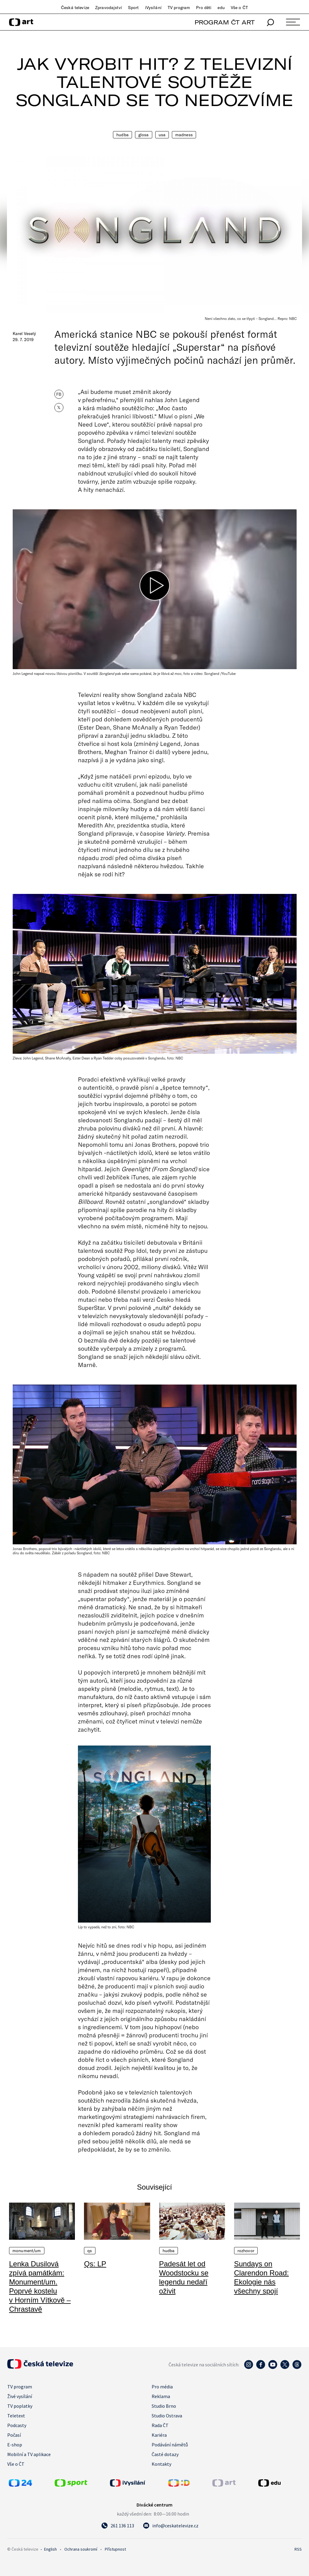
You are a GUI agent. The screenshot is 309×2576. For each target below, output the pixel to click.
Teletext (16, 2416)
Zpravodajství (108, 7)
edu (220, 7)
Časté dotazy (165, 2454)
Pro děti (203, 7)
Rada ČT (160, 2425)
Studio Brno (164, 2406)
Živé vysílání (19, 2396)
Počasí (14, 2435)
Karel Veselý (24, 333)
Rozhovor (245, 2250)
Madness (184, 134)
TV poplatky (19, 2406)
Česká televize (75, 7)
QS (89, 2250)
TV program (179, 7)
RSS (298, 2549)
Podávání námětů (170, 2445)
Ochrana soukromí (80, 2549)
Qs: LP (95, 2264)
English (50, 2549)
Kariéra (159, 2435)
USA (162, 134)
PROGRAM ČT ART (225, 22)
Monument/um (26, 2250)
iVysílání (153, 7)
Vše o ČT (239, 7)
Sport (133, 7)
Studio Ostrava (167, 2416)
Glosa (143, 134)
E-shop (14, 2445)
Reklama (161, 2396)
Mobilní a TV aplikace (29, 2454)
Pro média (162, 2387)
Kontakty (161, 2464)
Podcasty (16, 2425)
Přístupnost (115, 2549)
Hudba (122, 134)
